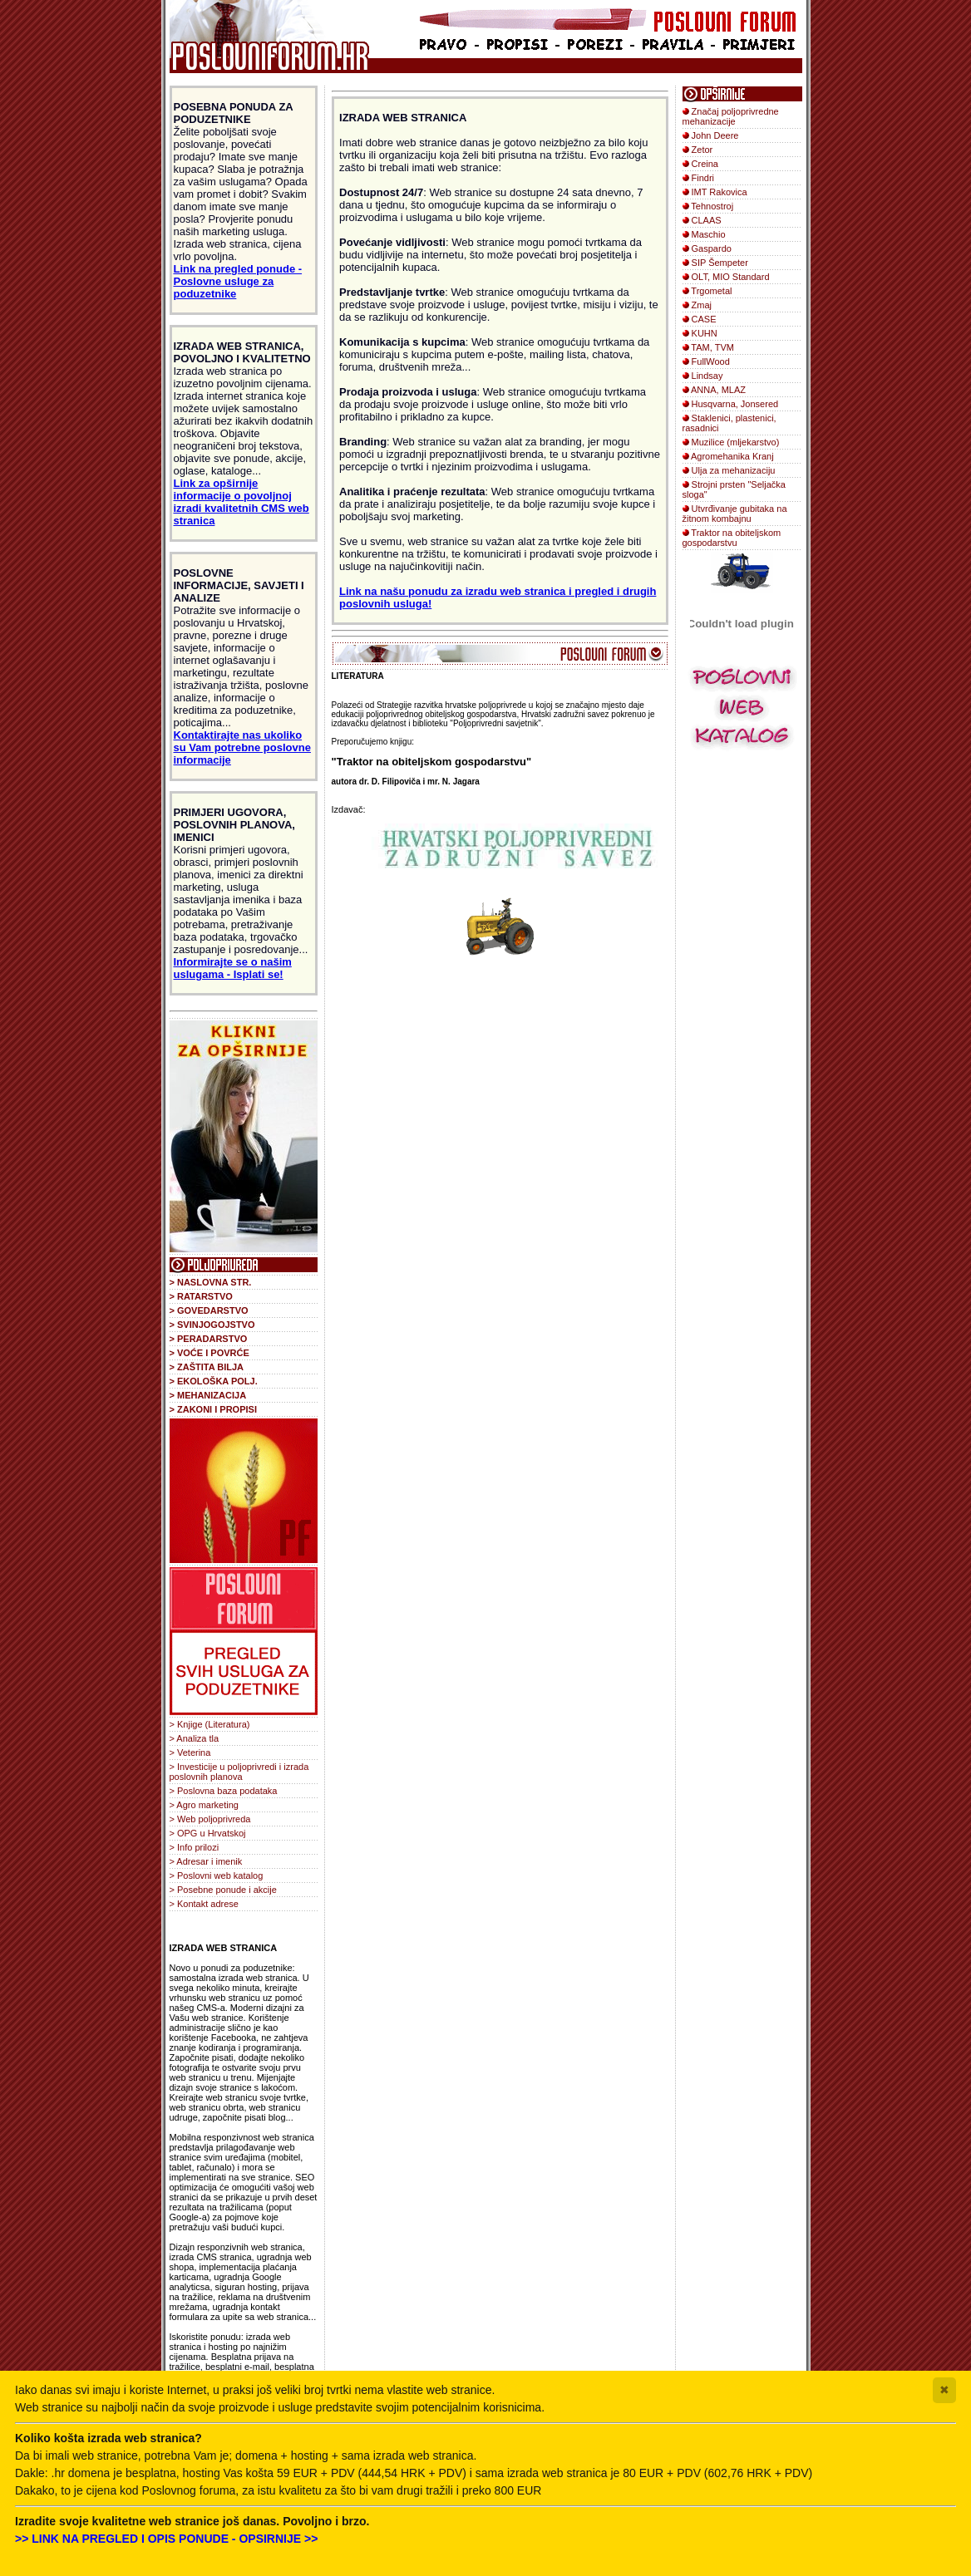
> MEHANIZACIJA (208, 1395)
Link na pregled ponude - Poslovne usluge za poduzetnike (238, 281)
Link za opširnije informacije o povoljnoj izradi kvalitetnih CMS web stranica (241, 502)
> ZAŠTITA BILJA (207, 1367)
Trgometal (711, 291)
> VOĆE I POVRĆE (209, 1353)
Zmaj (702, 305)
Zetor (702, 150)
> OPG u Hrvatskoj (208, 1833)
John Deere (715, 135)
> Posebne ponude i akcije (223, 1890)
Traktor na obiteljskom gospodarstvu (732, 538)
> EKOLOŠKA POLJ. (214, 1381)
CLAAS (707, 220)
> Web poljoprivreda (210, 1819)
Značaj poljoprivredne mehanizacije (731, 116)
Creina (705, 164)
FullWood (711, 361)
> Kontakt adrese (204, 1904)
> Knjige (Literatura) (210, 1724)
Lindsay (707, 376)
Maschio (709, 234)
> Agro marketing (204, 1805)
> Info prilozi (194, 1847)
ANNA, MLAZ (718, 390)
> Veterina (190, 1752)
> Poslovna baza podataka (224, 1791)
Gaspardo (712, 248)
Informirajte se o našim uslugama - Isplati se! (233, 968)
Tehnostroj (712, 206)
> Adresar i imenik (206, 1861)
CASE (704, 319)
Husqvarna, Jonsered (735, 404)
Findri (703, 178)
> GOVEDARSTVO (209, 1310)
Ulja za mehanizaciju (734, 470)
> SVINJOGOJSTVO (212, 1325)
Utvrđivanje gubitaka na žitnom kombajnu (735, 514)
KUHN (704, 333)
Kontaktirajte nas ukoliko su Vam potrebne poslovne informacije (242, 747)
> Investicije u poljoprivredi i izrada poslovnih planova (239, 1772)
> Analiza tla (194, 1738)
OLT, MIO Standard (731, 277)
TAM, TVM (712, 347)
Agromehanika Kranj (732, 456)
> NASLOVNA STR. (211, 1282)
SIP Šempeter (720, 263)
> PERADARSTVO (209, 1339)
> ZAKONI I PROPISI (213, 1409)
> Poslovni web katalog (217, 1875)
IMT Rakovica (719, 192)
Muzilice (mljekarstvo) (736, 442)
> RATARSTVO (201, 1296)
